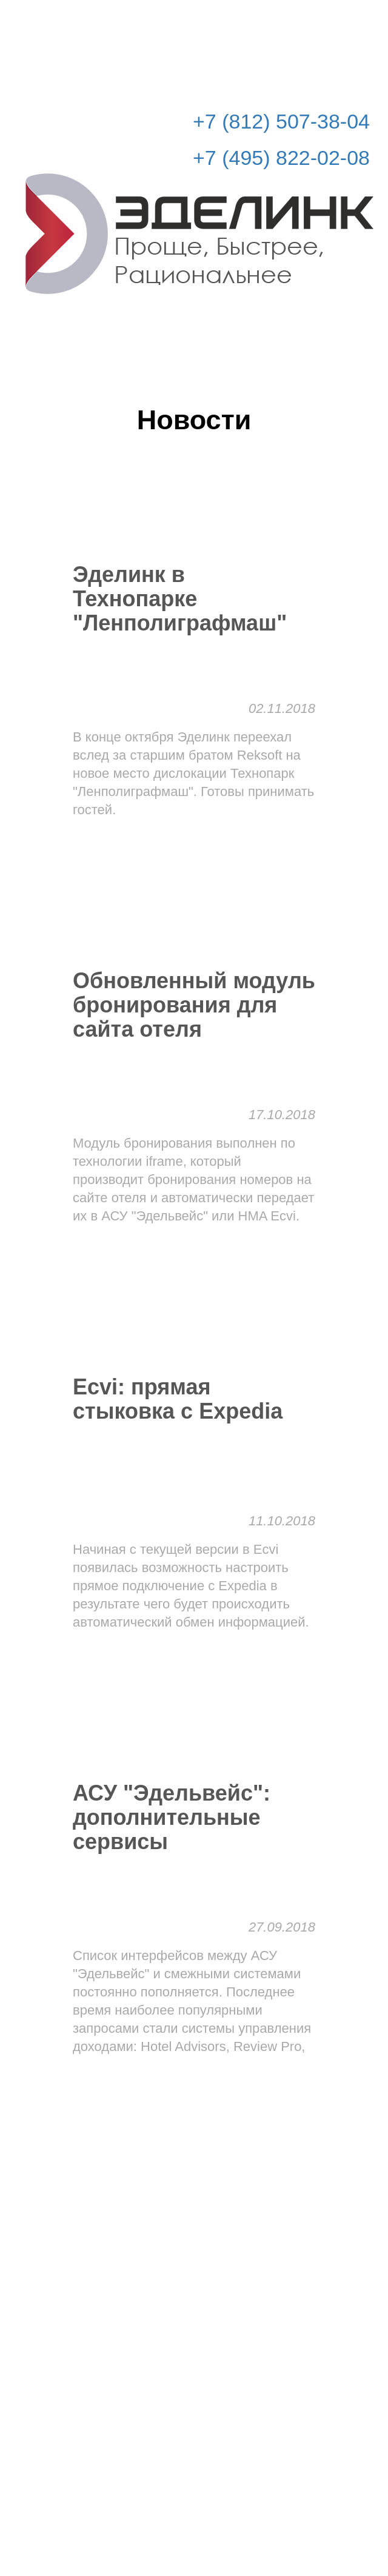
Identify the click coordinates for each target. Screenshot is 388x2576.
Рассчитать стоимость (298, 18)
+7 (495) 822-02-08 (281, 157)
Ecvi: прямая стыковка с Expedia (178, 1399)
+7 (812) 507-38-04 (281, 121)
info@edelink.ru (212, 2493)
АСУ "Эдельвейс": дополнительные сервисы (171, 1817)
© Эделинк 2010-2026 (194, 2519)
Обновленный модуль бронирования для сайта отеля (194, 1005)
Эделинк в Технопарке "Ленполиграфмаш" (180, 599)
